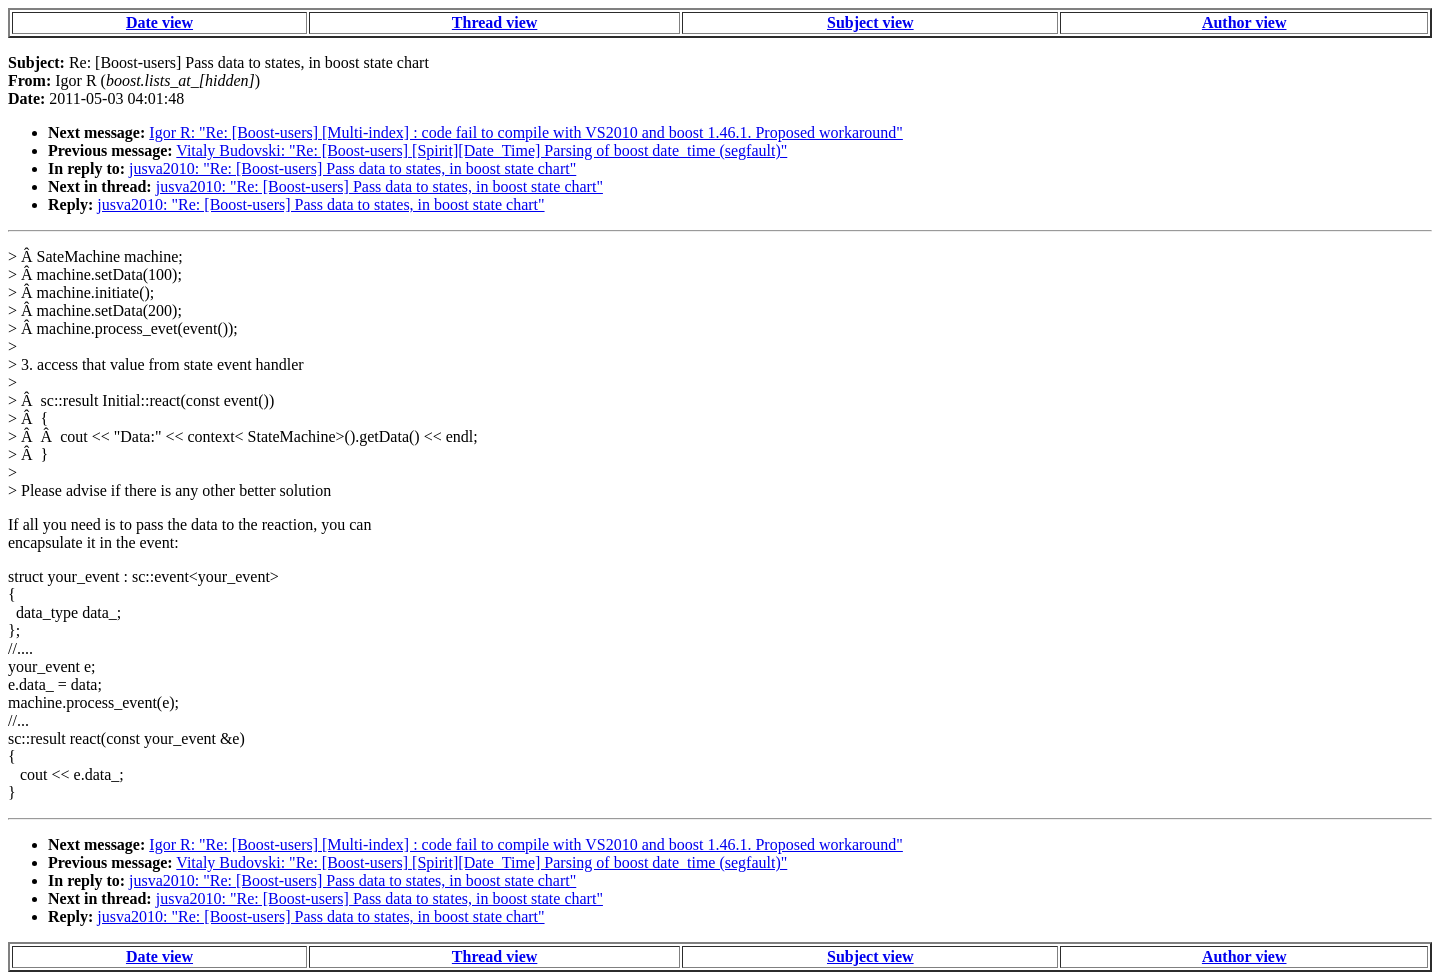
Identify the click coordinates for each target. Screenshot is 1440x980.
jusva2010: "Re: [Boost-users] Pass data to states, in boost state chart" (352, 168)
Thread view (494, 22)
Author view (1244, 22)
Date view (159, 22)
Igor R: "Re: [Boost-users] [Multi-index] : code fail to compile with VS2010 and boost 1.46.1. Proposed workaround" (526, 132)
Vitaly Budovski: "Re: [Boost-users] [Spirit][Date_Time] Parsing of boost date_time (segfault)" (481, 150)
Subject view (870, 22)
